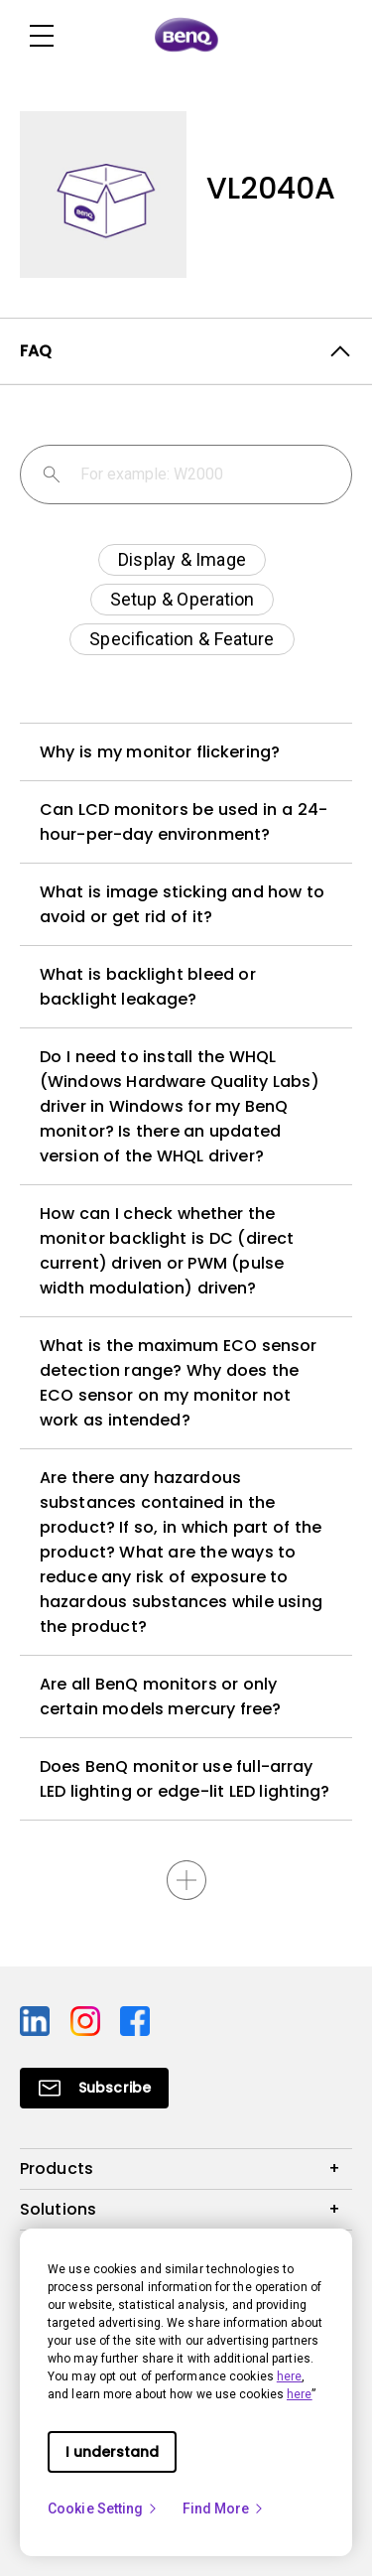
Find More (224, 2508)
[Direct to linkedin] (37, 2019)
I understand (112, 2452)
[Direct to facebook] (135, 2019)
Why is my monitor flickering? (160, 752)
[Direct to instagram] (87, 2019)
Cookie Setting (103, 2508)
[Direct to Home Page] (186, 36)
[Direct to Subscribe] (94, 2088)
